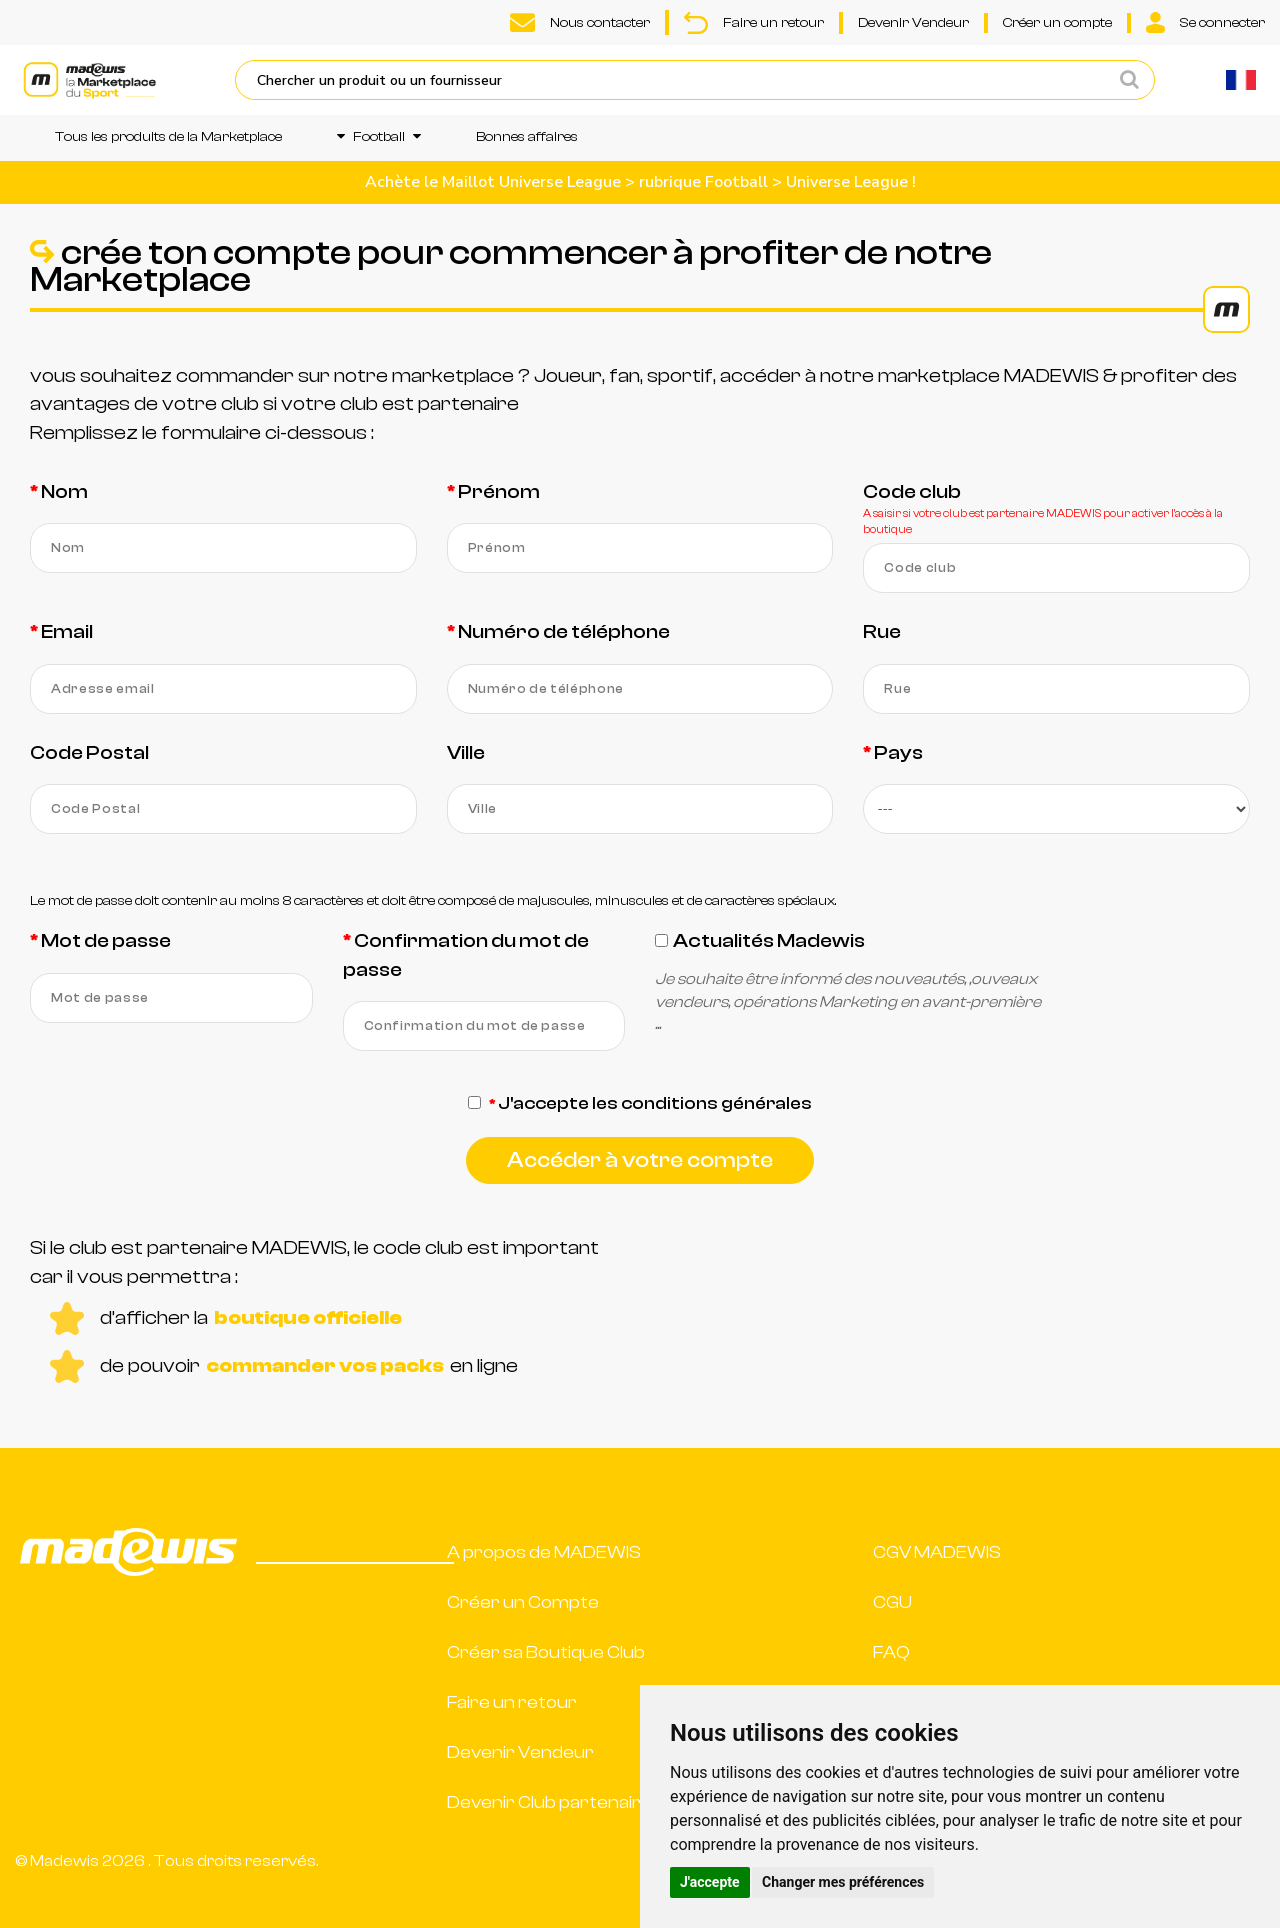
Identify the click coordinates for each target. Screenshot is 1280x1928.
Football (379, 137)
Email (67, 631)
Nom (64, 491)
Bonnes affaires (527, 137)
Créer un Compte (523, 1602)
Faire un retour (754, 23)
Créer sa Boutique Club (546, 1652)
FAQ (891, 1652)
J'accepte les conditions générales (655, 1103)
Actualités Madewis (769, 940)
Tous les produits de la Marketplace (168, 137)
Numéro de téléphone (564, 631)
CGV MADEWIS (937, 1552)
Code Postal (89, 752)
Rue (882, 631)
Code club (912, 491)
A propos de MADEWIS (544, 1552)
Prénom (499, 491)
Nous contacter (580, 22)
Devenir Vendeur (913, 23)
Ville (466, 752)
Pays (898, 752)
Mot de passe (106, 940)
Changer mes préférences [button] (843, 1882)
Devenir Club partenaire (549, 1802)
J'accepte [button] (710, 1882)
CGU (892, 1602)
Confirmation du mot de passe (466, 955)
